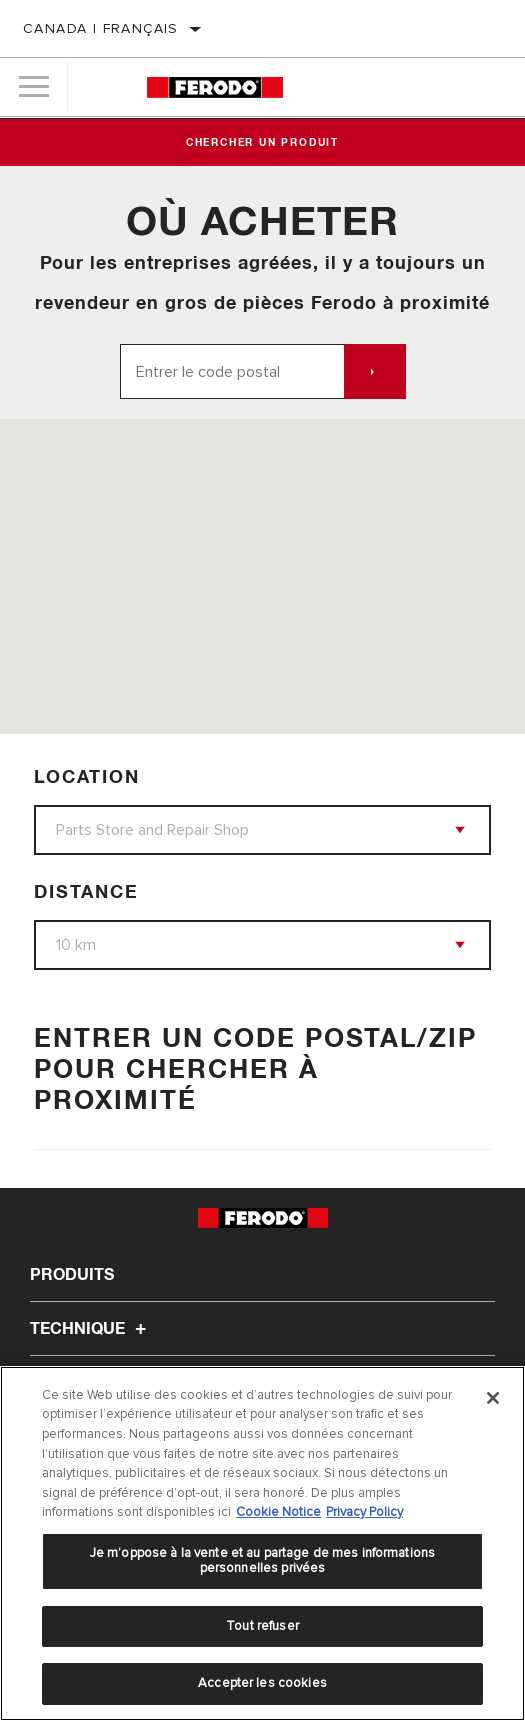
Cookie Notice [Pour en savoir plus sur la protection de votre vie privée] (278, 1512)
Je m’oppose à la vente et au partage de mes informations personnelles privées (262, 1561)
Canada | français (101, 28)
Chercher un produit (262, 143)
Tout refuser (262, 1626)
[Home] (215, 87)
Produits (72, 1275)
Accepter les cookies (262, 1683)
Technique (91, 1329)
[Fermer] (493, 1398)
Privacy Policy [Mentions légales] (364, 1512)
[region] (262, 1543)
